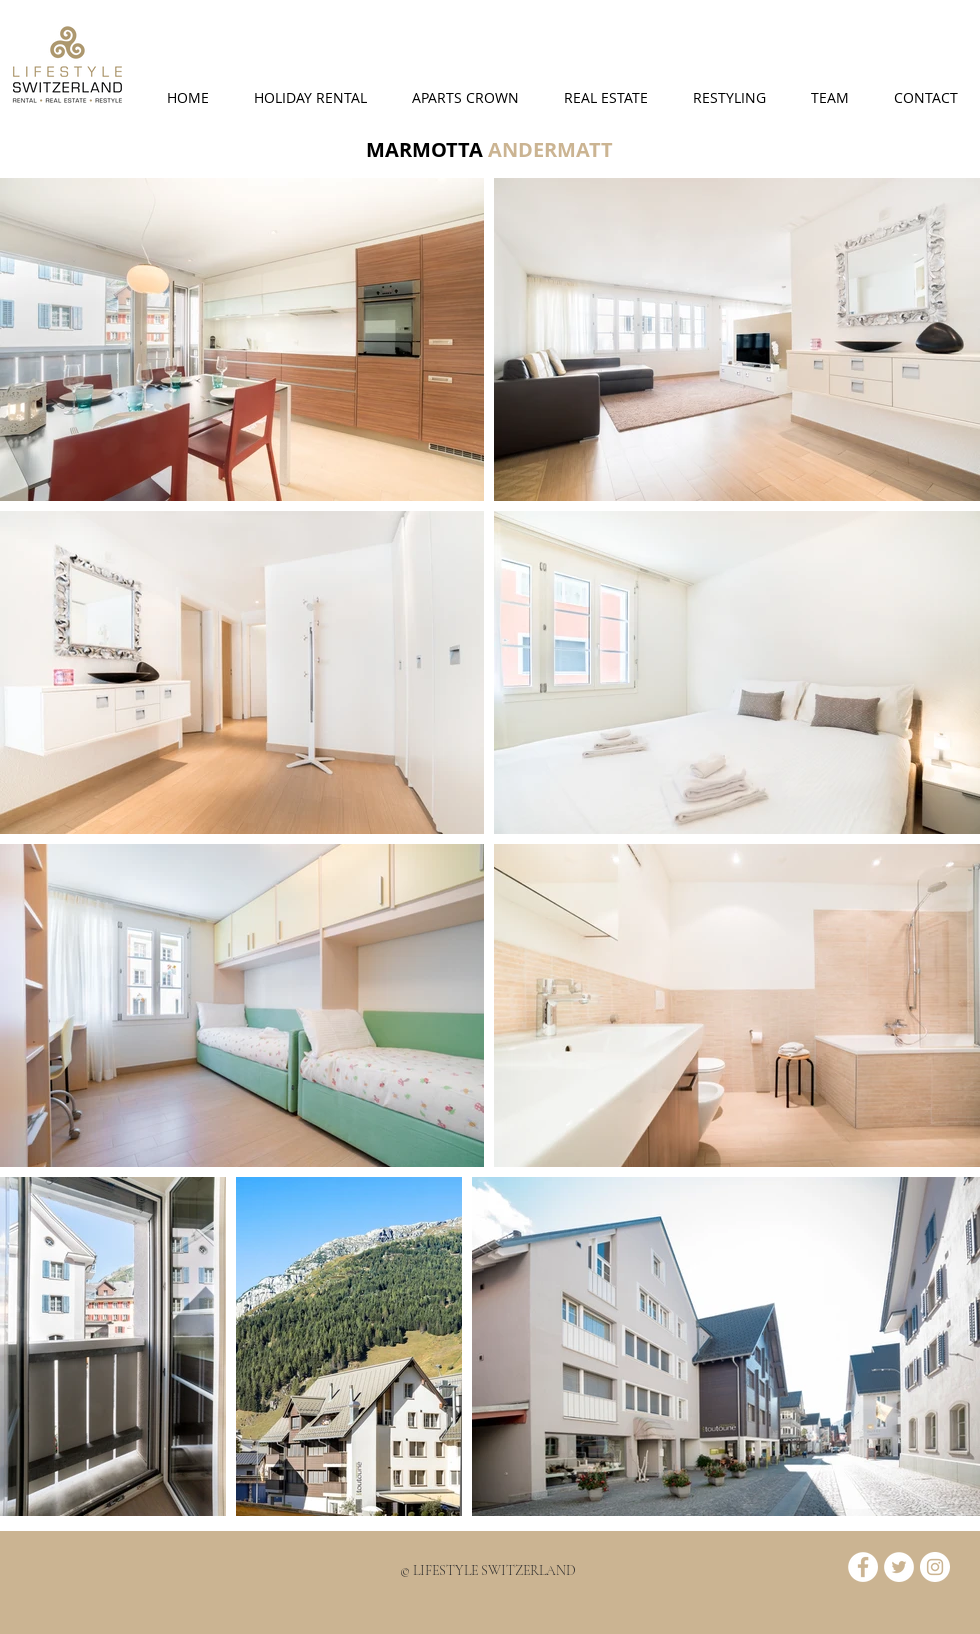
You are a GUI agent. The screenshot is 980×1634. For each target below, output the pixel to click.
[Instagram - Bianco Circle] (935, 1567)
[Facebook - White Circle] (863, 1567)
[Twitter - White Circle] (899, 1567)
